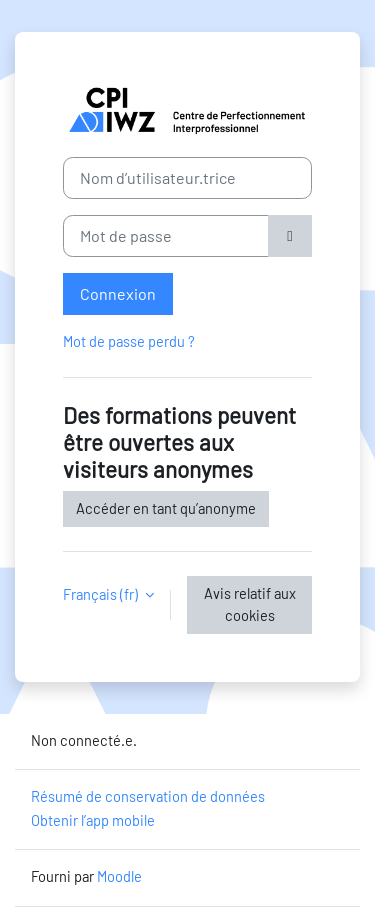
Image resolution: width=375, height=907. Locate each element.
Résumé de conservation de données (148, 796)
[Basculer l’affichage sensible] (290, 236)
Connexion (118, 293)
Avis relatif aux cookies (250, 604)
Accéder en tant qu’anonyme (166, 508)
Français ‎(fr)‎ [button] (102, 594)
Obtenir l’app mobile (93, 820)
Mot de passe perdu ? (129, 341)
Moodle (119, 876)
